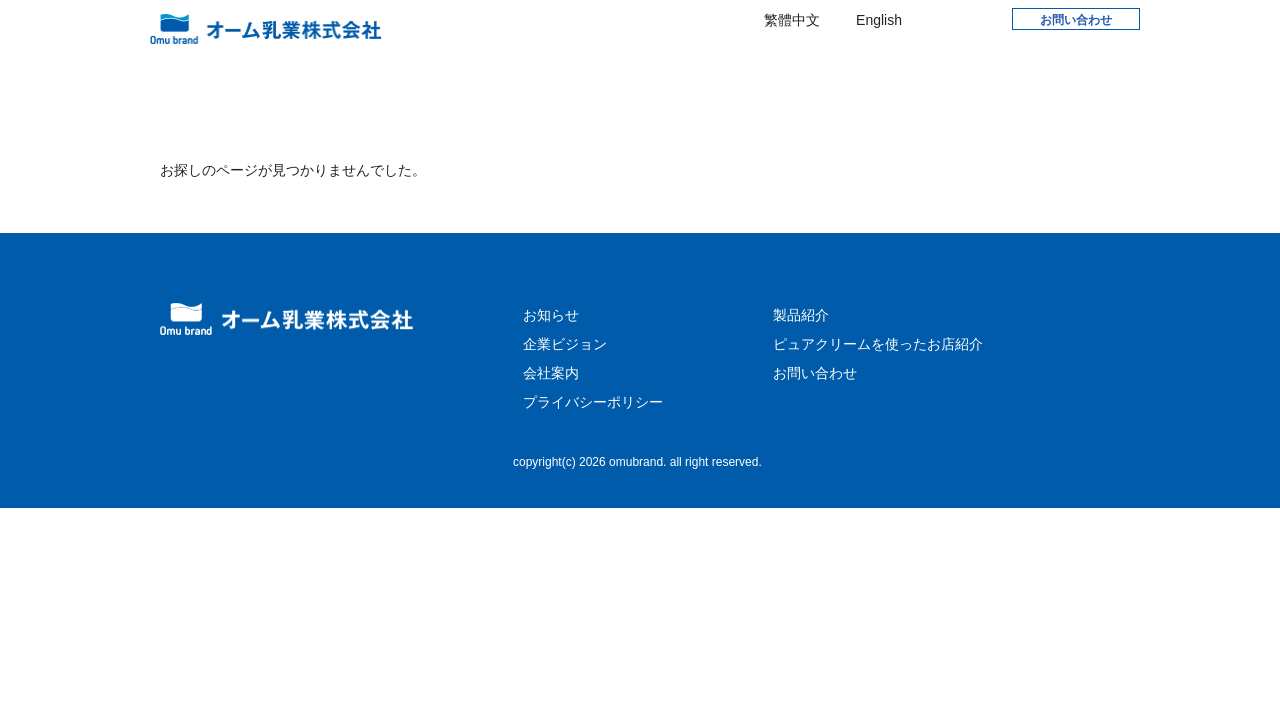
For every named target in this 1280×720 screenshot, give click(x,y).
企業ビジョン (605, 75)
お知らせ (487, 75)
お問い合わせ (1076, 20)
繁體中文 (792, 20)
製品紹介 (835, 75)
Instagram (979, 19)
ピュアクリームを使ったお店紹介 (878, 386)
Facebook (938, 19)
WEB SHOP (968, 71)
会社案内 (723, 75)
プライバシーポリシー (593, 444)
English (879, 20)
